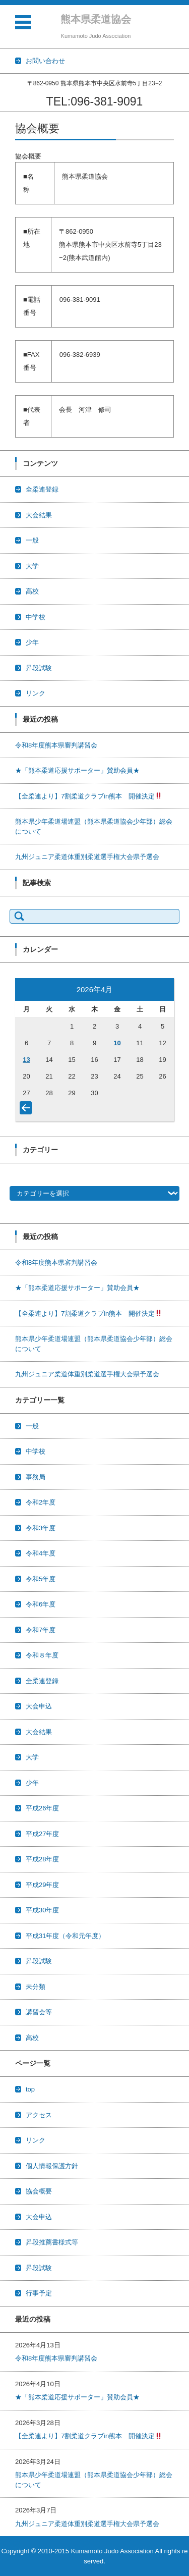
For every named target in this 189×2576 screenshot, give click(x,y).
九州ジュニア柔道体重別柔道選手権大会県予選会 (87, 857)
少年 (32, 642)
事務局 (35, 1477)
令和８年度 (42, 1655)
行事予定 (39, 2293)
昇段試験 (39, 668)
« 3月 (28, 1110)
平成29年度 (42, 1885)
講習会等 (39, 2012)
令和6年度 (40, 1604)
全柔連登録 (42, 489)
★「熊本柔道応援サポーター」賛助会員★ (77, 770)
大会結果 (39, 515)
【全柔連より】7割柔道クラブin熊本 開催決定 (88, 796)
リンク (35, 693)
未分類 (35, 1987)
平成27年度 (42, 1834)
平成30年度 (42, 1910)
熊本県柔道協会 (95, 19)
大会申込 (39, 1706)
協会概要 (39, 2191)
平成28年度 (42, 1859)
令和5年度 (40, 1579)
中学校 (35, 617)
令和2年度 (40, 1502)
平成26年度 (42, 1808)
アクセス (39, 2115)
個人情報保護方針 (52, 2166)
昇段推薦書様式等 (52, 2242)
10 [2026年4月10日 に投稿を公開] (116, 1043)
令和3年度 (40, 1528)
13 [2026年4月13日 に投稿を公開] (26, 1059)
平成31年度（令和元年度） (65, 1936)
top (30, 2089)
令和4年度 (40, 1553)
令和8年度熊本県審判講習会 (56, 745)
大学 (32, 566)
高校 (32, 591)
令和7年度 (40, 1630)
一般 (32, 540)
